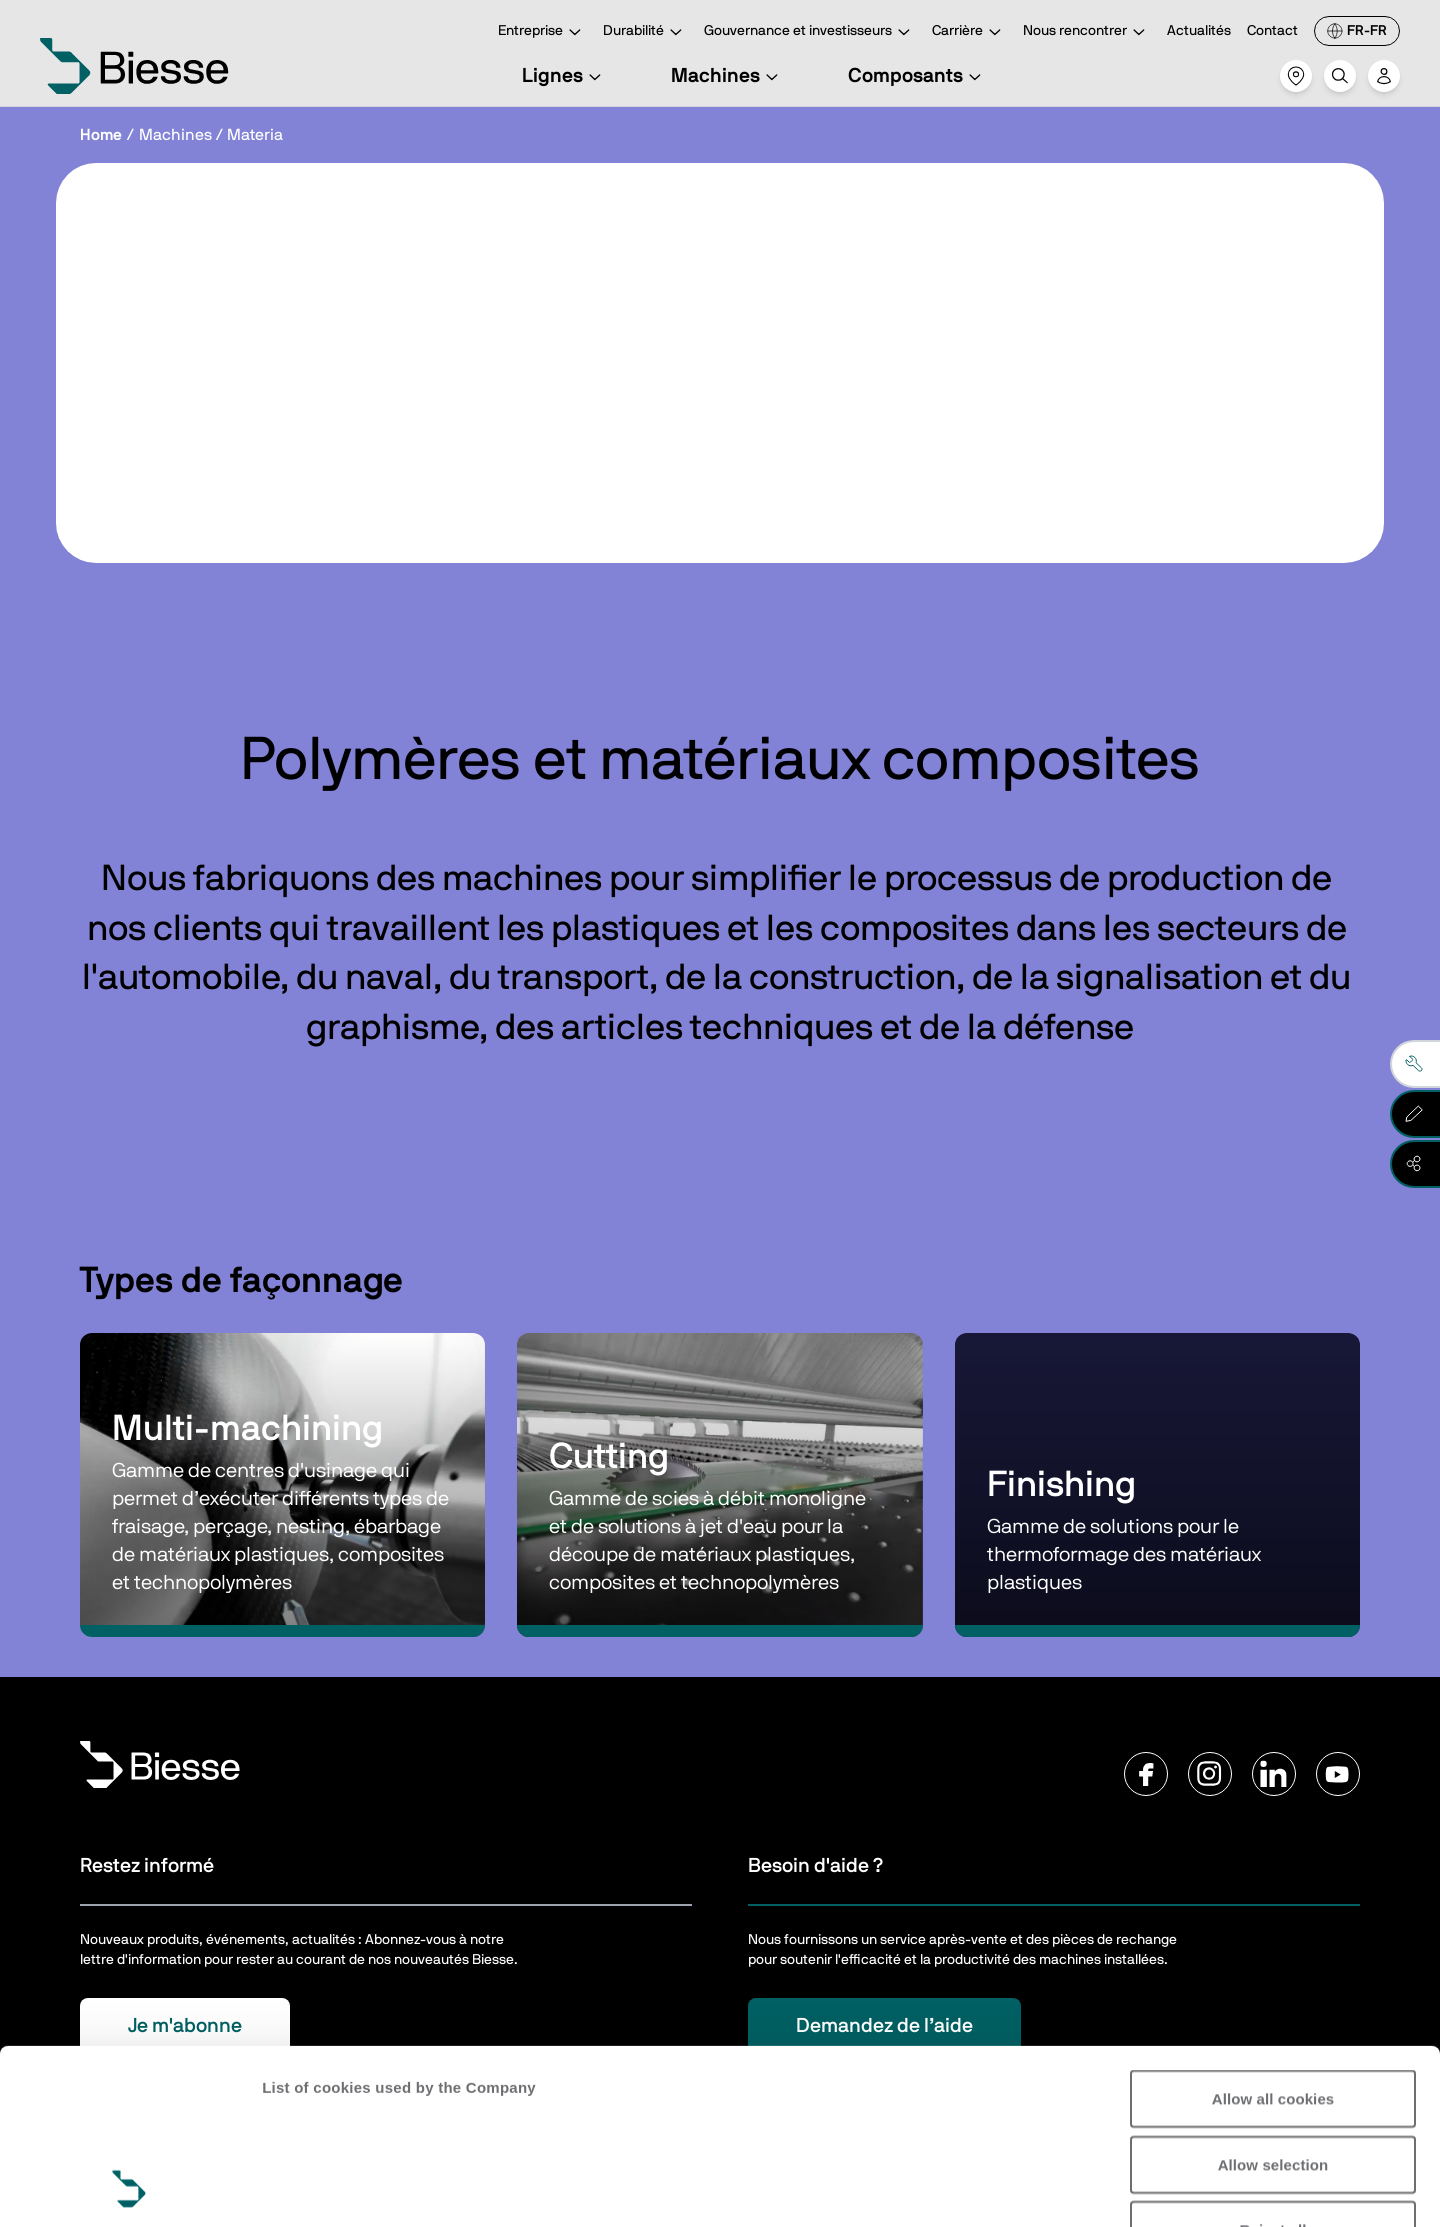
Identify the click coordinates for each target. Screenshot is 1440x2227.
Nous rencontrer (1087, 32)
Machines (727, 76)
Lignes (564, 76)
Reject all (1273, 2065)
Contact (1272, 31)
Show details (308, 2187)
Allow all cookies (1273, 1934)
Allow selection (1273, 2000)
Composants (917, 76)
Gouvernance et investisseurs (810, 32)
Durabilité (645, 32)
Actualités (1199, 31)
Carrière (969, 32)
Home (101, 135)
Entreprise (542, 32)
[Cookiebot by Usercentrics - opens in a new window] (129, 2188)
